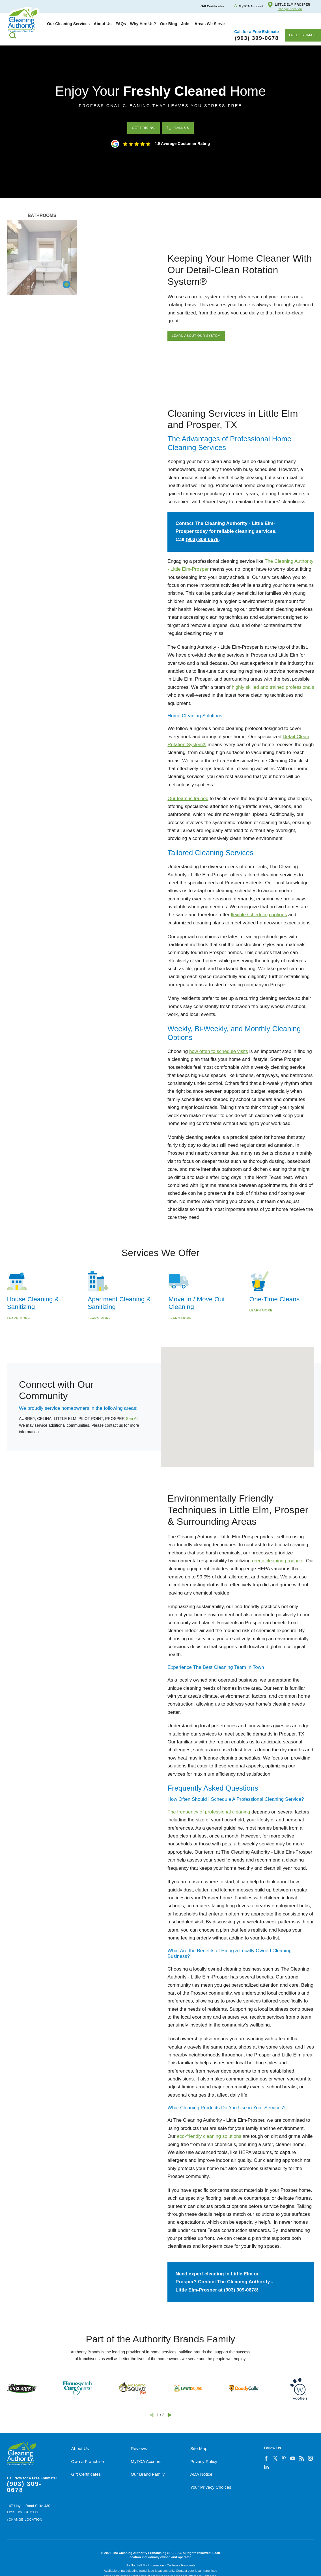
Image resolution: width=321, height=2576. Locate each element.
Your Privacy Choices (210, 2487)
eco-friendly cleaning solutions (209, 2136)
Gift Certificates (86, 2474)
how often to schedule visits (218, 1051)
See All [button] (132, 1418)
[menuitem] (68, 23)
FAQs (120, 23)
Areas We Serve (210, 23)
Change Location (290, 9)
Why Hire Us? (143, 23)
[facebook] (266, 2458)
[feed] (301, 2458)
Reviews (139, 2448)
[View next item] (169, 2415)
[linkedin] (266, 2467)
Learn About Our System (196, 335)
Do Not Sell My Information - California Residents (160, 2565)
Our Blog (168, 23)
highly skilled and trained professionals (273, 687)
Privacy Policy (203, 2461)
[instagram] (310, 2458)
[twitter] (275, 2458)
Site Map (198, 2448)
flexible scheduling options (259, 914)
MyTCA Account (146, 2461)
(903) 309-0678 (202, 539)
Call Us (178, 128)
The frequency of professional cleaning (208, 1812)
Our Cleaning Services (68, 23)
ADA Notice (201, 2474)
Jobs (185, 23)
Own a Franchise (87, 2461)
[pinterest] (284, 2458)
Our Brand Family (148, 2474)
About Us (102, 23)
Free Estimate (303, 35)
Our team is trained (187, 798)
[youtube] (292, 2458)
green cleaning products (277, 1560)
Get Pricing (143, 127)
